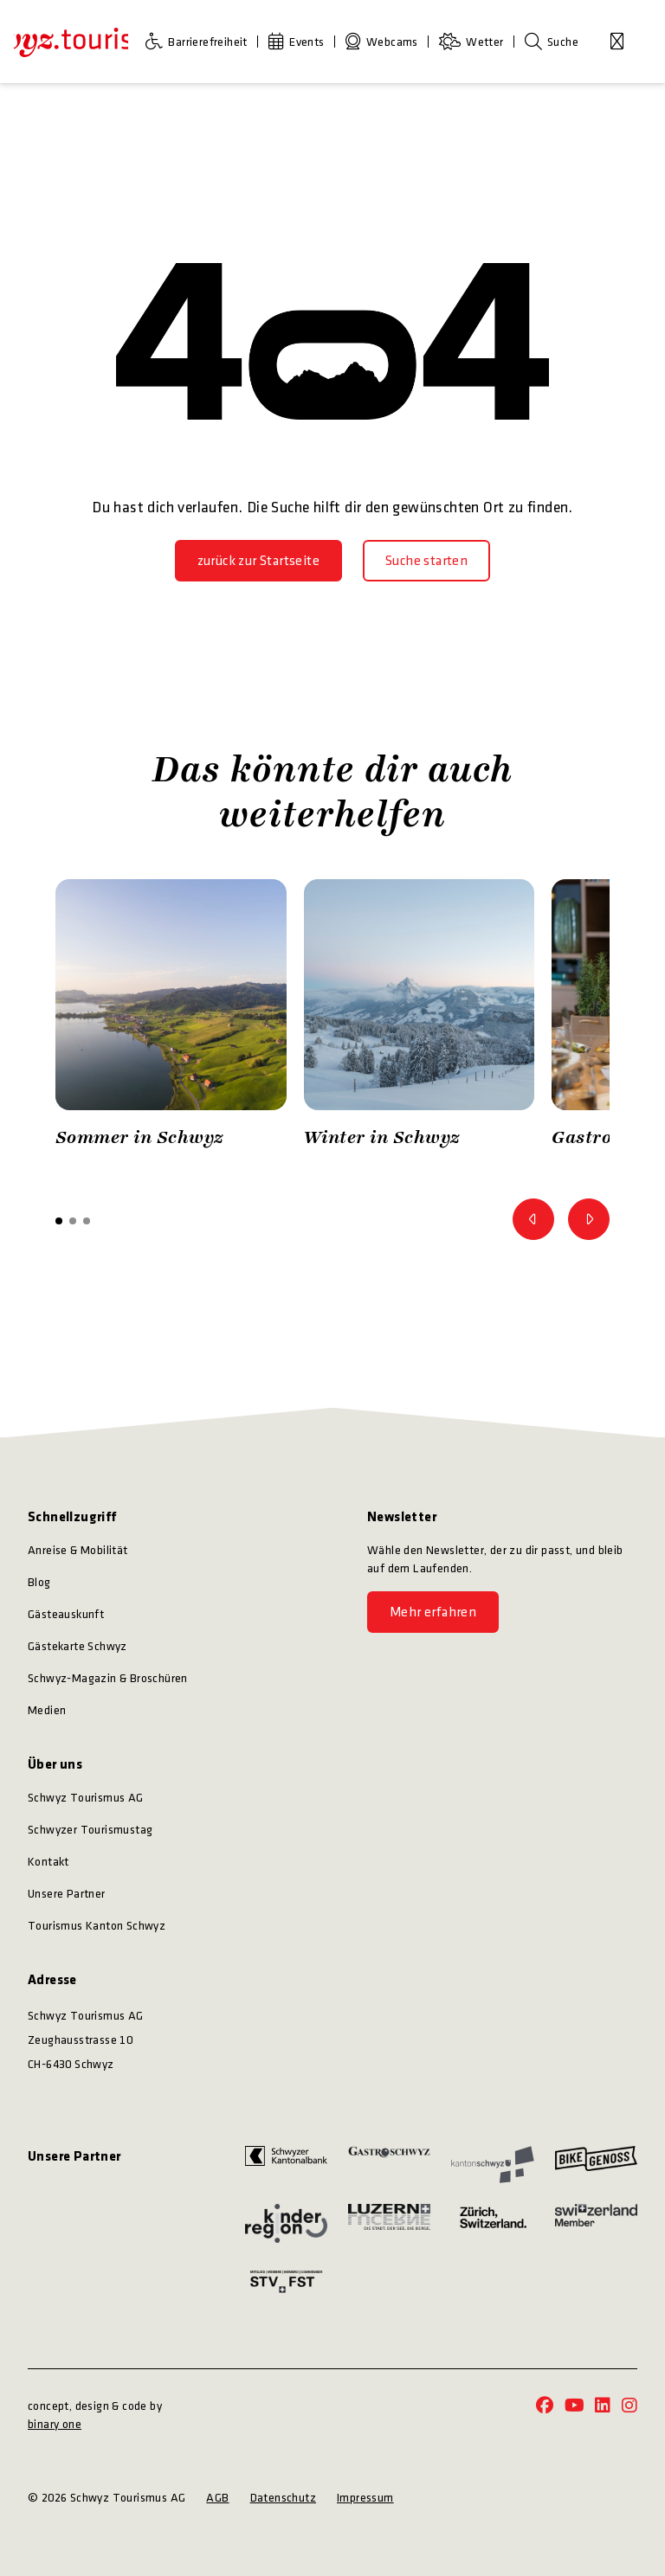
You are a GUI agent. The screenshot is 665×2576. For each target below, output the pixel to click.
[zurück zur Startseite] (258, 560)
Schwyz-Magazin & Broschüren (108, 1678)
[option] (171, 1018)
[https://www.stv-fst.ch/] (286, 2281)
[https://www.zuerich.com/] (492, 2223)
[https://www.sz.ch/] (492, 2165)
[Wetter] (475, 42)
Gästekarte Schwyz (77, 1646)
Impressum (365, 2497)
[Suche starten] (426, 560)
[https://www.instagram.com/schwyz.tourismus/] (629, 2407)
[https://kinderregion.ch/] (286, 2223)
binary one (54, 2424)
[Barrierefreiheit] (200, 42)
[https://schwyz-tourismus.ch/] (71, 41)
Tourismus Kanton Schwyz (96, 1925)
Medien (47, 1710)
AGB (217, 2497)
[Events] (300, 42)
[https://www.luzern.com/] (389, 2223)
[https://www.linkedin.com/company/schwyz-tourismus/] (602, 2407)
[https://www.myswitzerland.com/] (596, 2223)
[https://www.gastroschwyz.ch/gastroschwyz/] (389, 2165)
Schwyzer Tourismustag (90, 1829)
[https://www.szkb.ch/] (286, 2165)
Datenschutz (283, 2497)
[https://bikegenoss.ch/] (596, 2165)
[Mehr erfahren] (433, 1612)
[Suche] (551, 42)
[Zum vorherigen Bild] (533, 1219)
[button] (58, 1220)
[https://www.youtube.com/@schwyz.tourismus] (574, 2407)
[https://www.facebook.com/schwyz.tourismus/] (544, 2407)
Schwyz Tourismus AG (86, 1797)
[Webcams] (385, 42)
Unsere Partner (67, 1893)
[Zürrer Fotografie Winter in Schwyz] (419, 1018)
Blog (39, 1582)
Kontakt (48, 1861)
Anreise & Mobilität (78, 1550)
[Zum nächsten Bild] (589, 1219)
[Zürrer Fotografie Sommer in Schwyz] (171, 1018)
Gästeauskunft (66, 1614)
